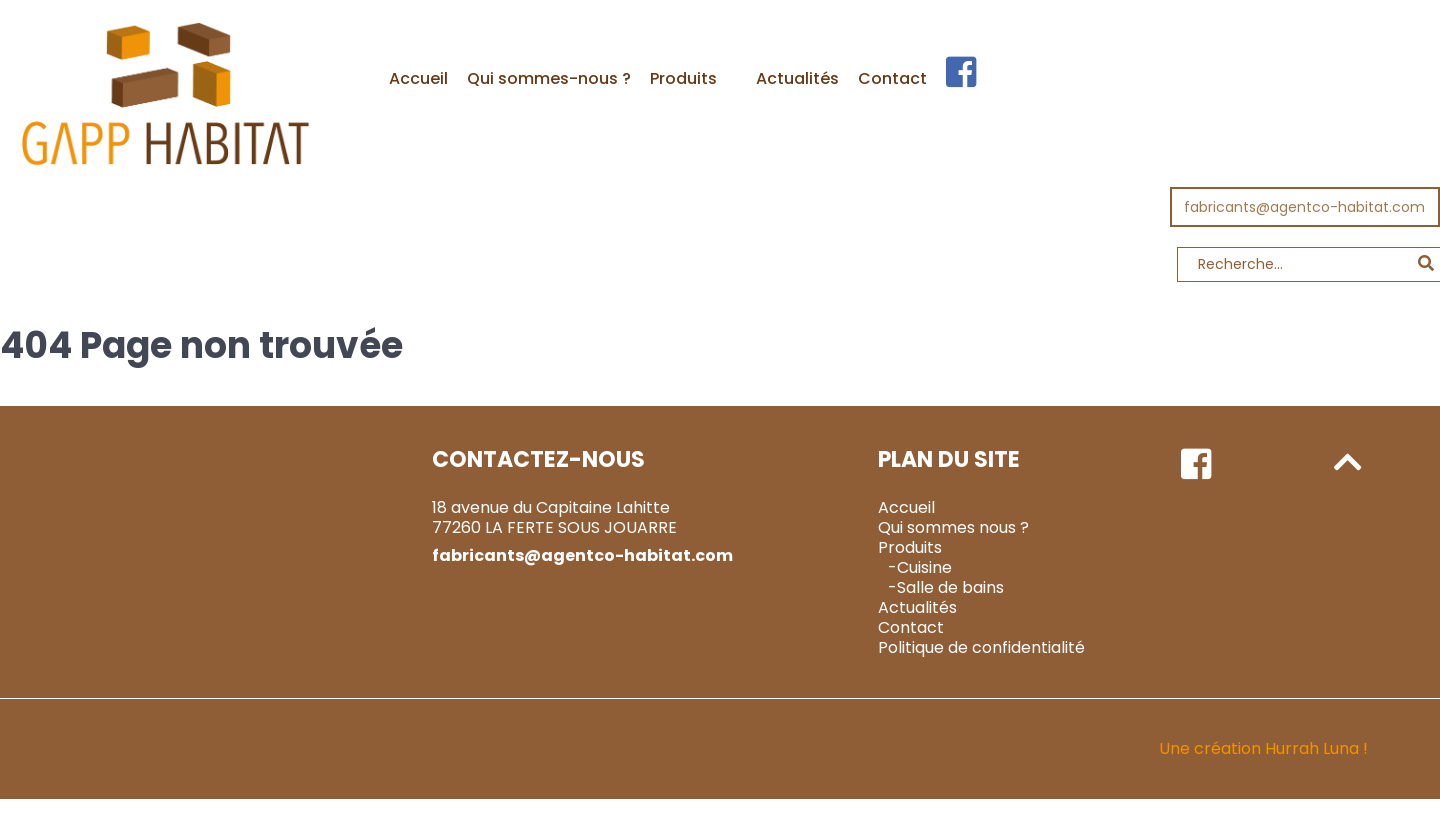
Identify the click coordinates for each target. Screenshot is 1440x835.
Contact (911, 627)
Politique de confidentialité (981, 647)
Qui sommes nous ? (953, 527)
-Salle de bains (946, 587)
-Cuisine (920, 567)
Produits (910, 547)
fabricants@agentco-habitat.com (1304, 207)
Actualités (917, 607)
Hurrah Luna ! (1316, 748)
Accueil (906, 507)
